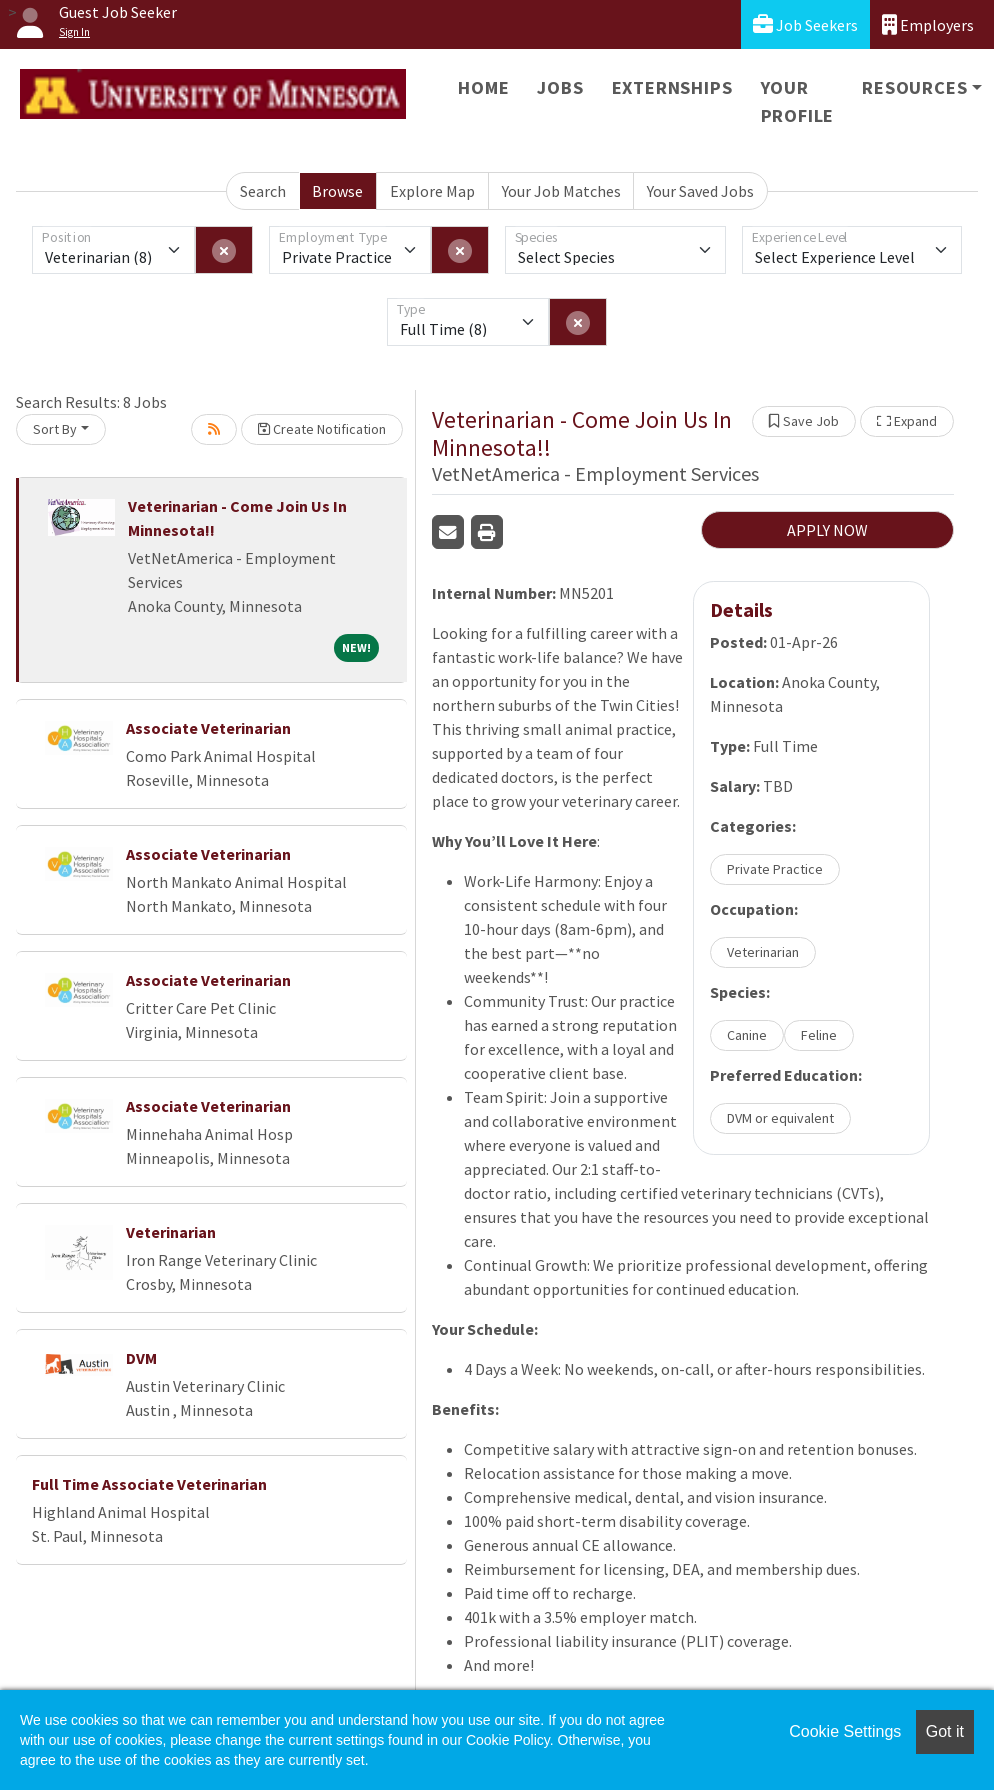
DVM (141, 1358)
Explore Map (432, 191)
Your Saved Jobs (700, 191)
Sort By (55, 429)
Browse (337, 191)
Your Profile (798, 101)
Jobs (560, 87)
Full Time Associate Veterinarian (149, 1484)
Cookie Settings (845, 1731)
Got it (945, 1731)
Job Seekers (805, 24)
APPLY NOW (827, 530)
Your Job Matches (561, 191)
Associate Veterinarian (208, 728)
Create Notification (322, 429)
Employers (928, 24)
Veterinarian (171, 1232)
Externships (672, 87)
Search (263, 191)
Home (483, 87)
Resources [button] (914, 87)
